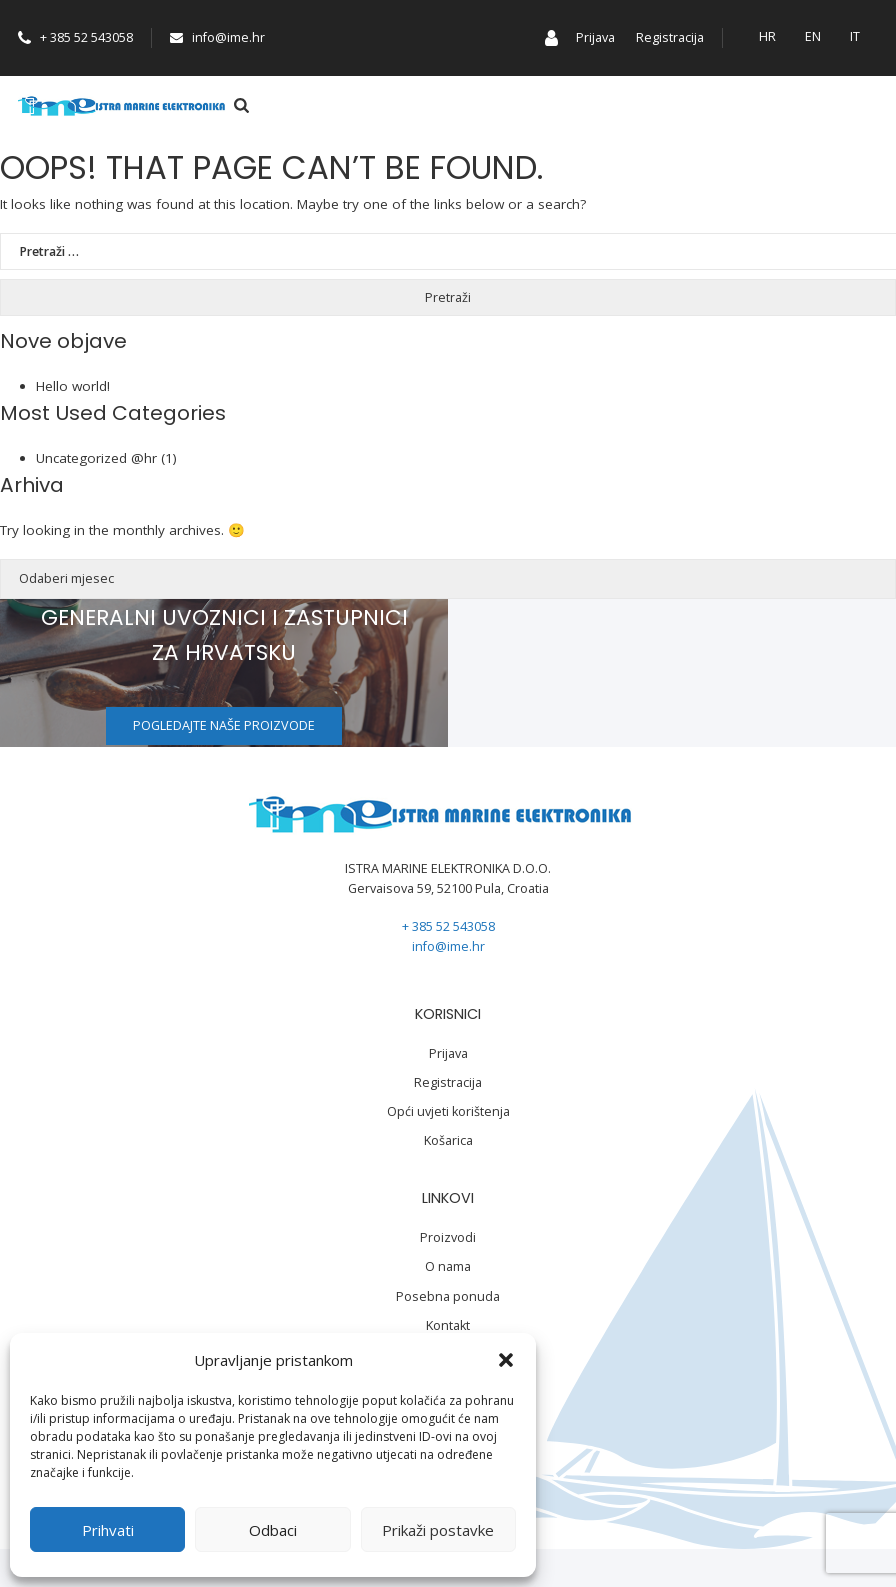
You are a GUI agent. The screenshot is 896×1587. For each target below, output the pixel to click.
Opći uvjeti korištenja (448, 1111)
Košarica (448, 1140)
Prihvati (108, 1530)
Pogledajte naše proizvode (224, 725)
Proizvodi (448, 1237)
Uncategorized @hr (96, 458)
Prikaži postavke (438, 1530)
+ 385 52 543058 (75, 37)
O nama (448, 1266)
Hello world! (73, 386)
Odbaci (273, 1530)
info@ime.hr (217, 37)
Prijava (595, 37)
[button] (506, 1360)
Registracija (670, 37)
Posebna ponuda (448, 1296)
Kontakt (448, 1325)
